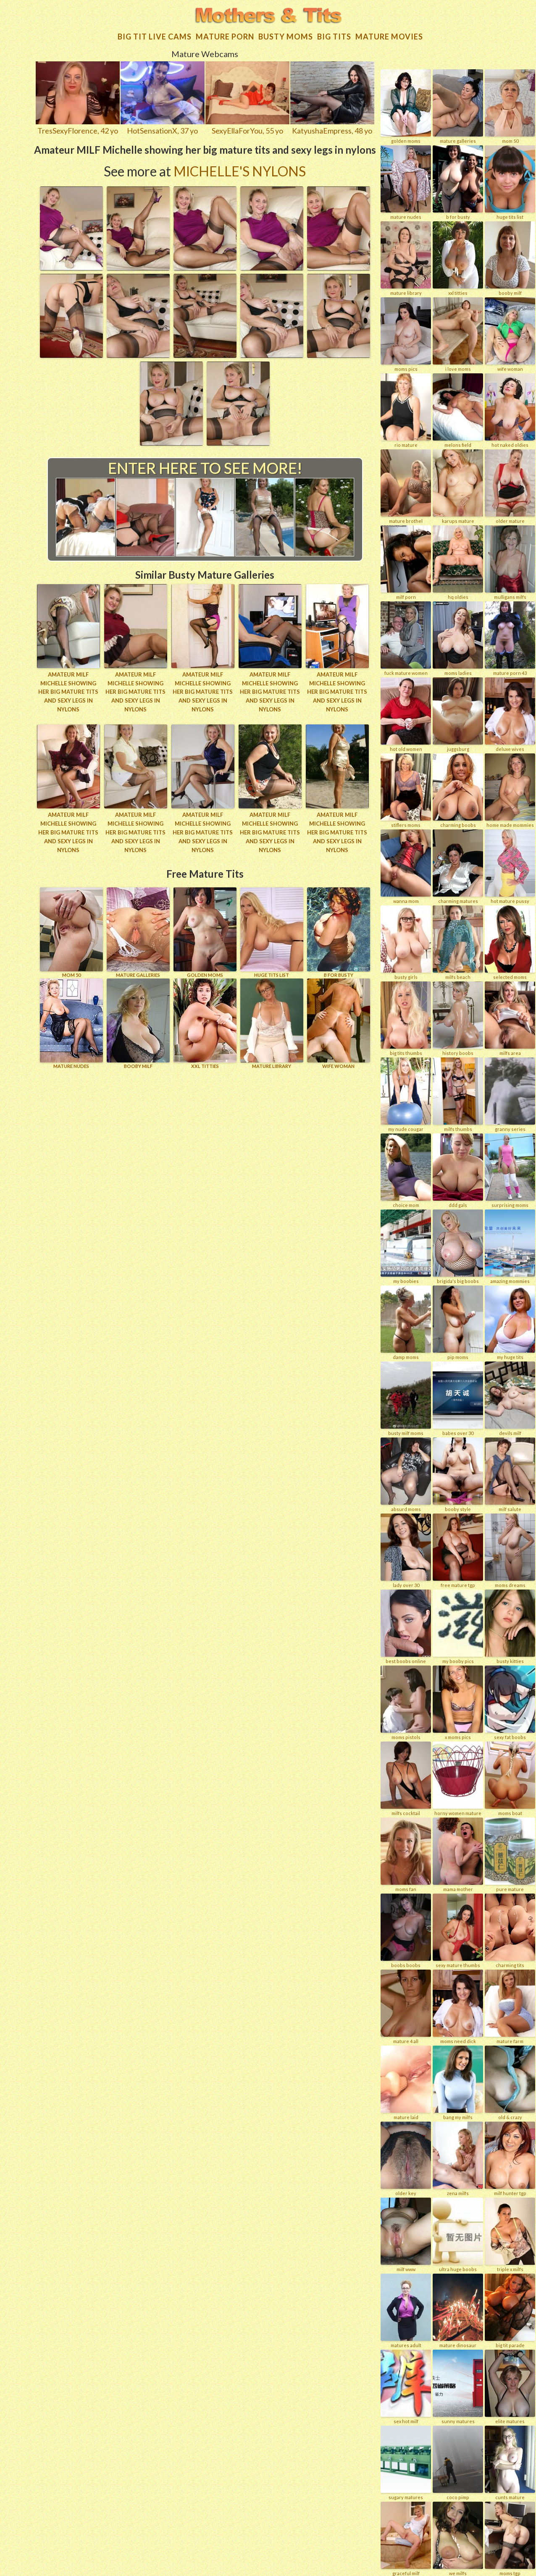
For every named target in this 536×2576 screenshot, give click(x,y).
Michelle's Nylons (239, 170)
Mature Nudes (71, 1022)
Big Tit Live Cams (155, 35)
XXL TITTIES (204, 1022)
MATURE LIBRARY (271, 1022)
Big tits (334, 35)
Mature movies (389, 35)
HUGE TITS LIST (271, 931)
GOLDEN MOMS (204, 931)
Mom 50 (71, 931)
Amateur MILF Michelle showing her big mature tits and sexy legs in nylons (68, 690)
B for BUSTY (338, 931)
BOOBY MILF (138, 1022)
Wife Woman (338, 1022)
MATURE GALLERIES (138, 931)
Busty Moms (285, 35)
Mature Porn (225, 35)
